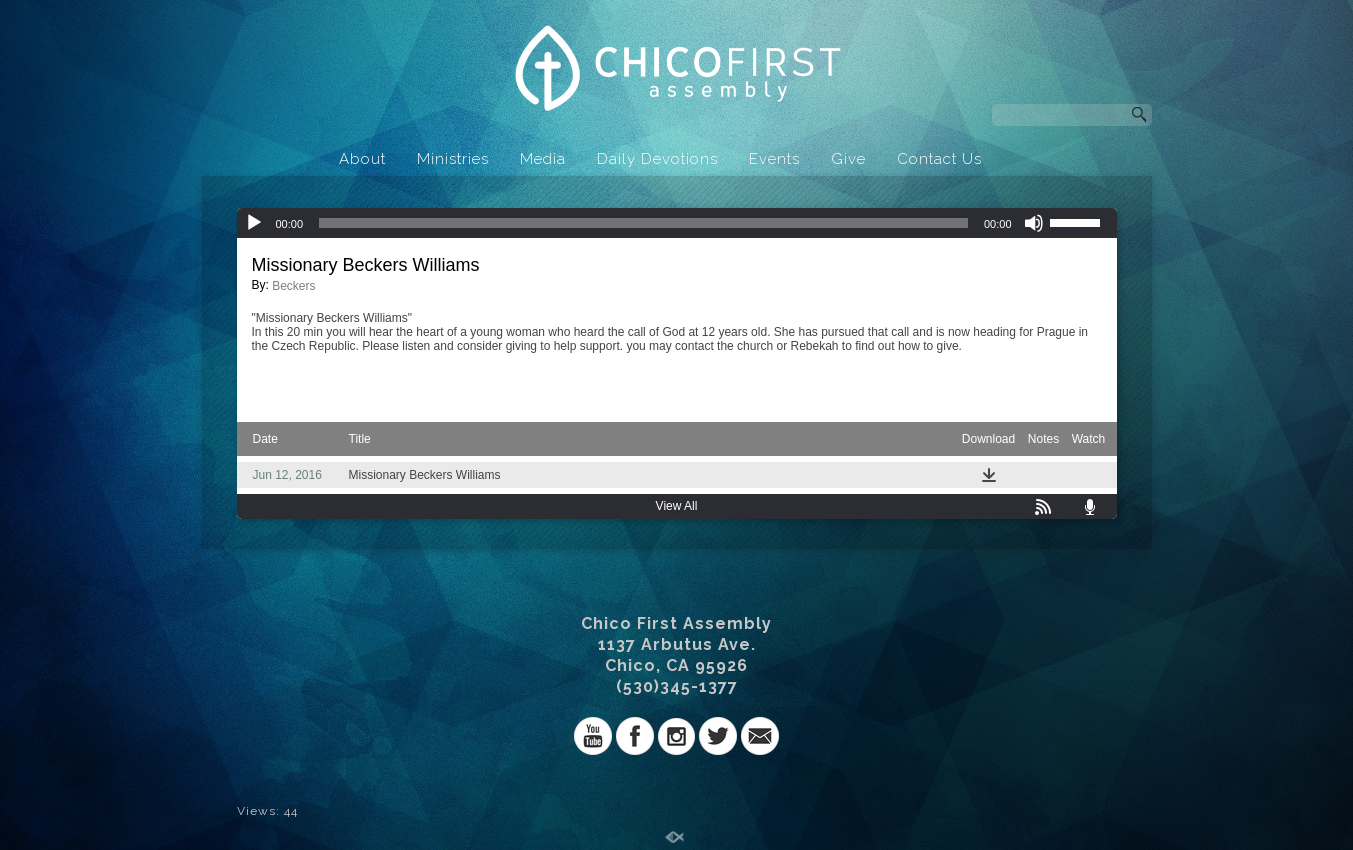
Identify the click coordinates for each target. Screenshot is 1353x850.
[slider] (643, 223)
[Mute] (1034, 223)
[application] (677, 223)
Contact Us (939, 159)
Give (848, 159)
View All (677, 506)
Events (774, 159)
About (362, 159)
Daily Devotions (657, 159)
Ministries (453, 159)
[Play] (254, 223)
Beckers (293, 286)
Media (543, 159)
